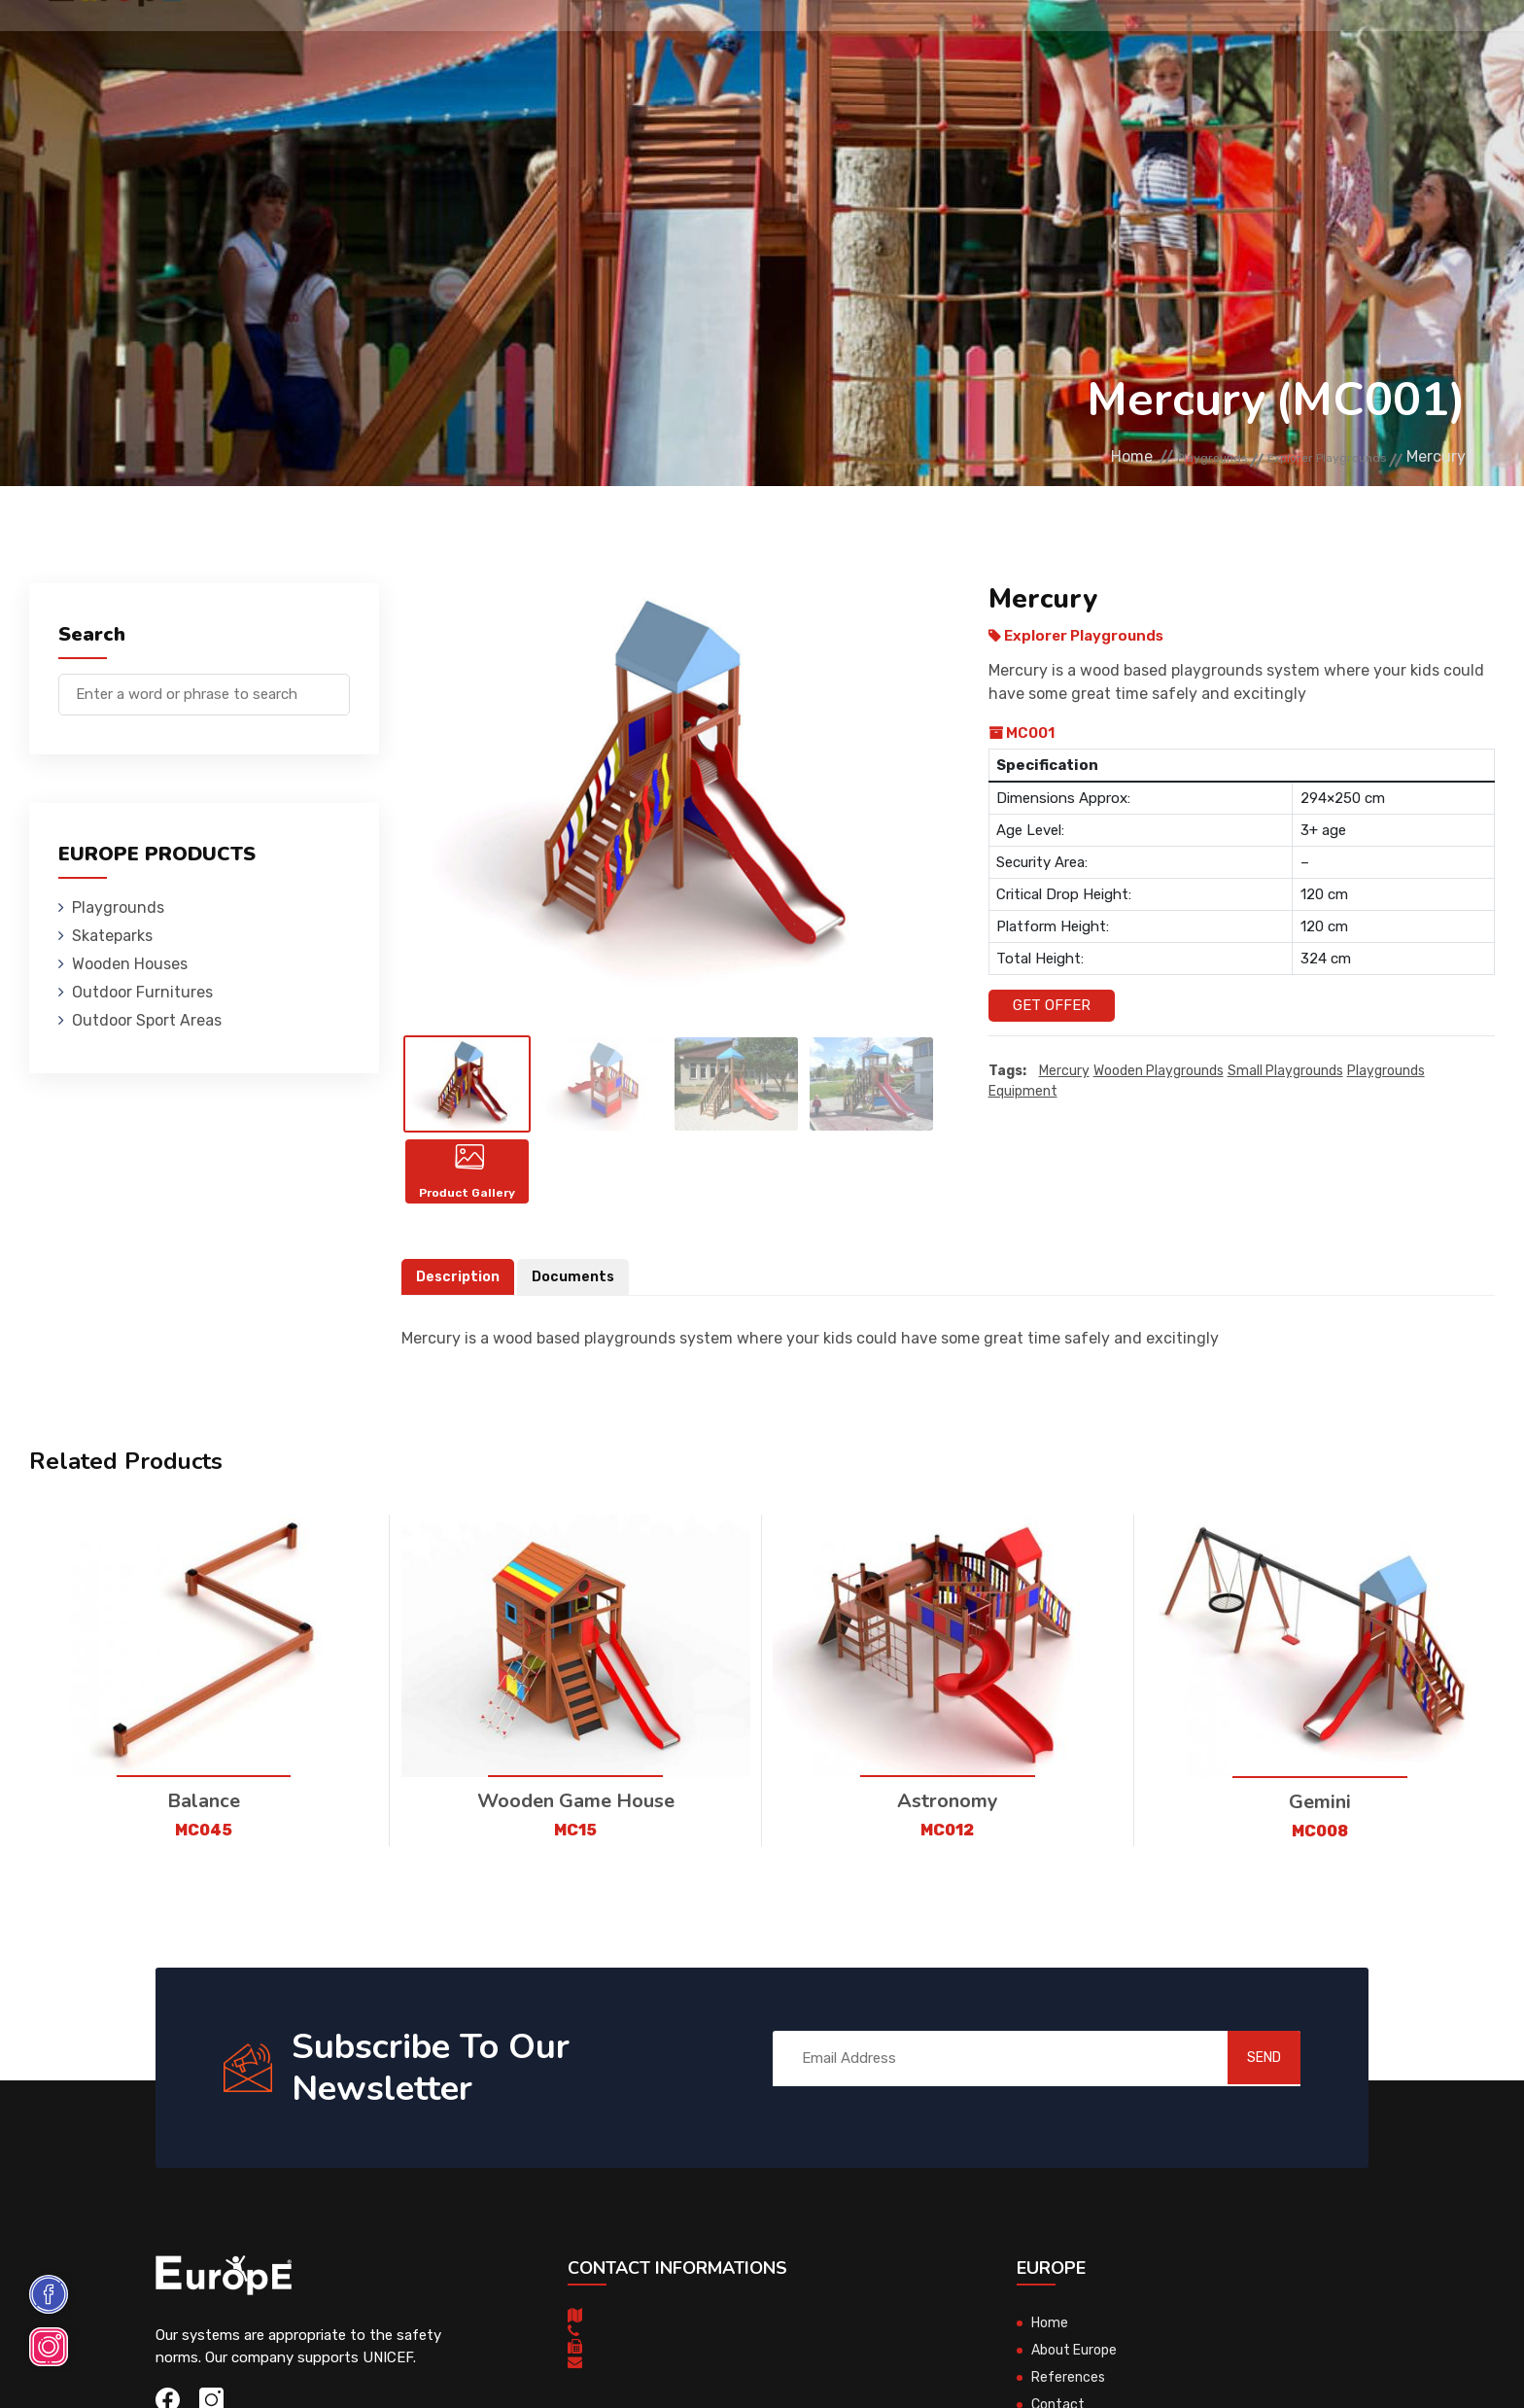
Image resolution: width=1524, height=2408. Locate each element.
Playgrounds (304, 43)
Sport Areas (931, 43)
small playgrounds (1285, 1072)
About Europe (1077, 2388)
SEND (1243, 2096)
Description (459, 1315)
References (1061, 43)
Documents (578, 1315)
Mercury (1064, 1072)
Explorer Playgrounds (1304, 457)
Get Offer (1052, 1005)
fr (1416, 46)
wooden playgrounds (1158, 1072)
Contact (1173, 43)
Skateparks (437, 43)
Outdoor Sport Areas (147, 1020)
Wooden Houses (579, 43)
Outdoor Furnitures (761, 43)
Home (1045, 457)
